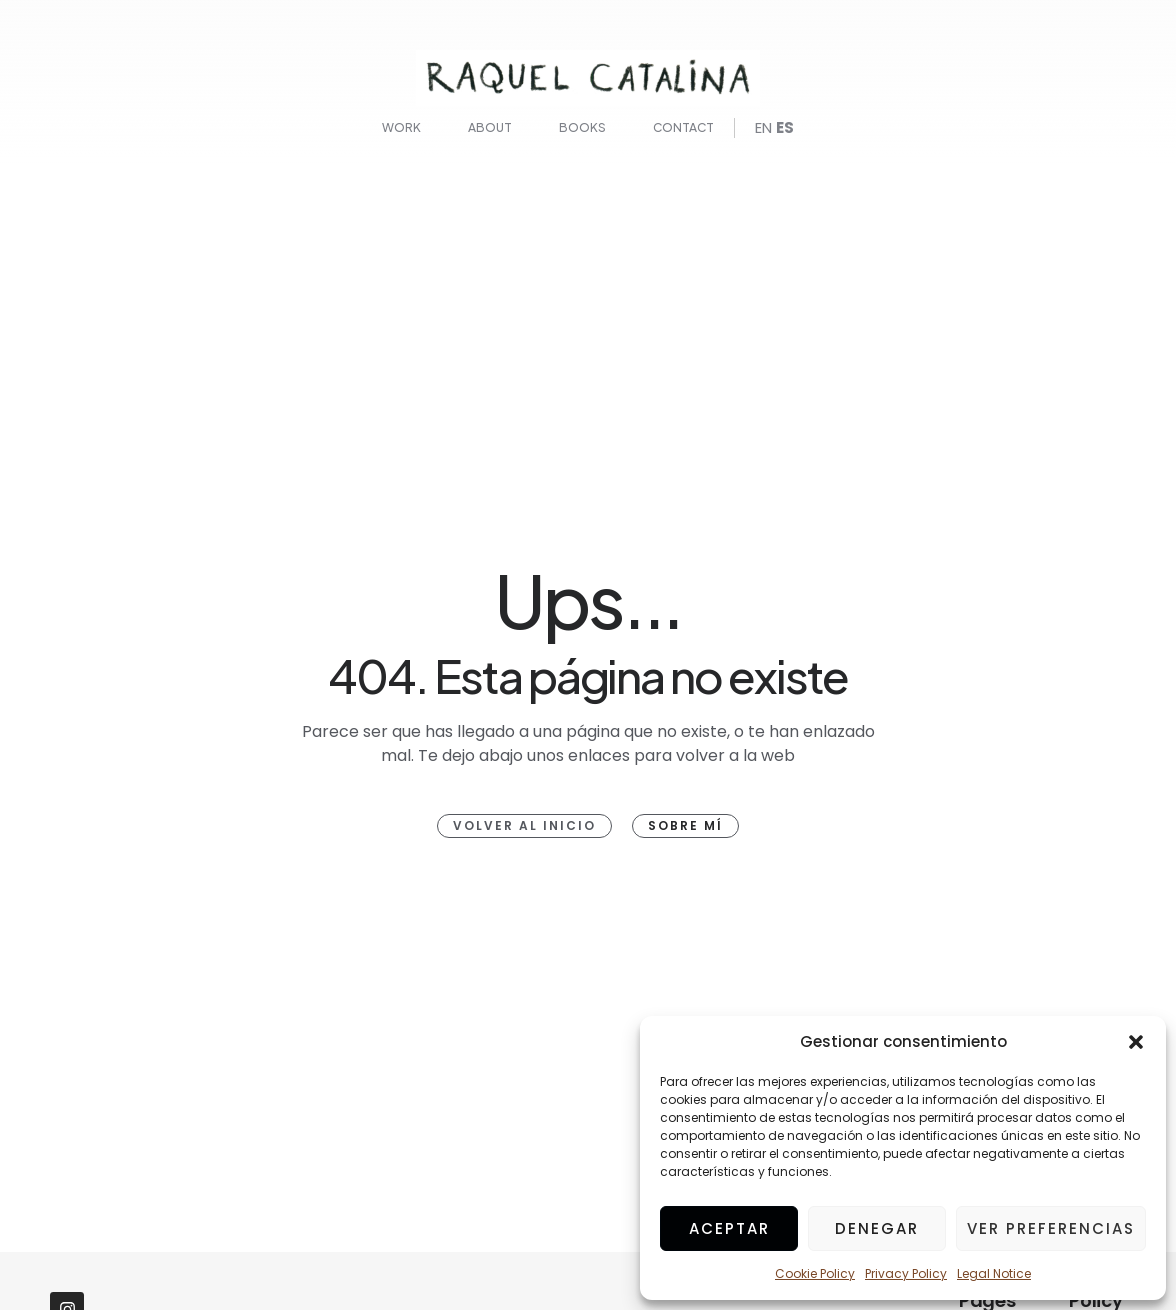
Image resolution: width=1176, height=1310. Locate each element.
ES (785, 127)
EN (763, 127)
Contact (683, 127)
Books (582, 127)
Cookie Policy (815, 1273)
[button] (1136, 1042)
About (490, 127)
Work (401, 127)
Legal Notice (994, 1273)
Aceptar (729, 1228)
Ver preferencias (1051, 1228)
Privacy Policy (906, 1273)
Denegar (877, 1228)
